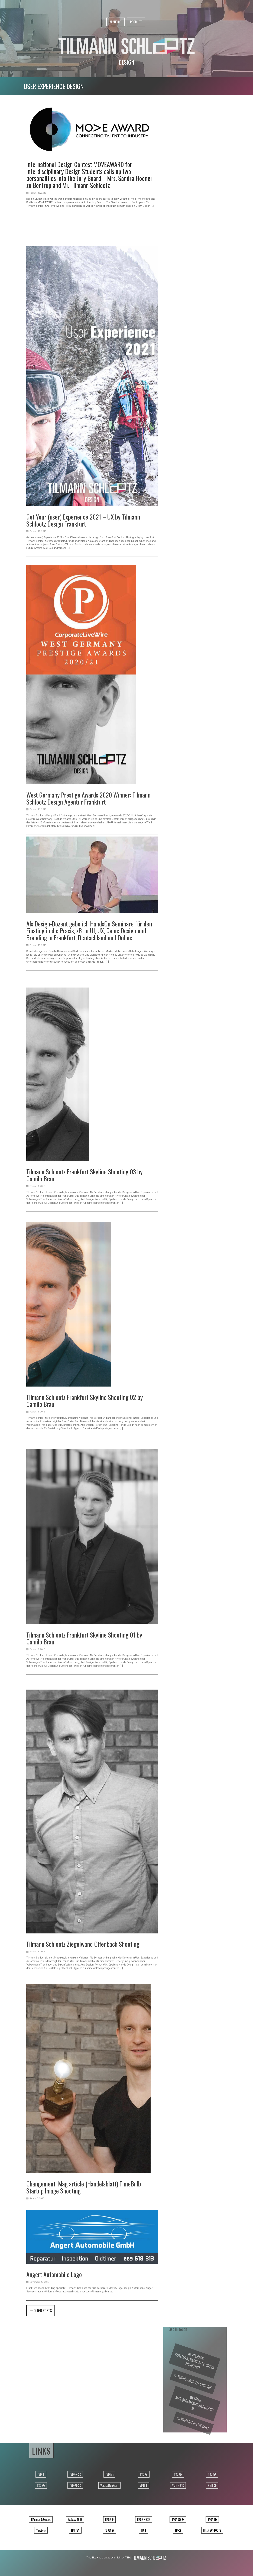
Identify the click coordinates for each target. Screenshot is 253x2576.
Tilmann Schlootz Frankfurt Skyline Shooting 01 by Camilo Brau (84, 1845)
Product (136, 22)
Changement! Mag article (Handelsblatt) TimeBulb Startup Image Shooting (83, 2392)
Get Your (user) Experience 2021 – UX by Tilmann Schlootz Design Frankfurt (83, 804)
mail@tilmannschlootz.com (193, 2414)
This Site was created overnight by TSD (108, 2557)
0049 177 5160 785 (195, 2396)
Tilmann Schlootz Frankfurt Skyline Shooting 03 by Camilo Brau (84, 1380)
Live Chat (198, 2438)
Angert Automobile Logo (54, 2357)
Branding (115, 22)
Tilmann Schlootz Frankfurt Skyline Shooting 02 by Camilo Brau (84, 1597)
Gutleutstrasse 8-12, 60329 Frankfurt (193, 2372)
